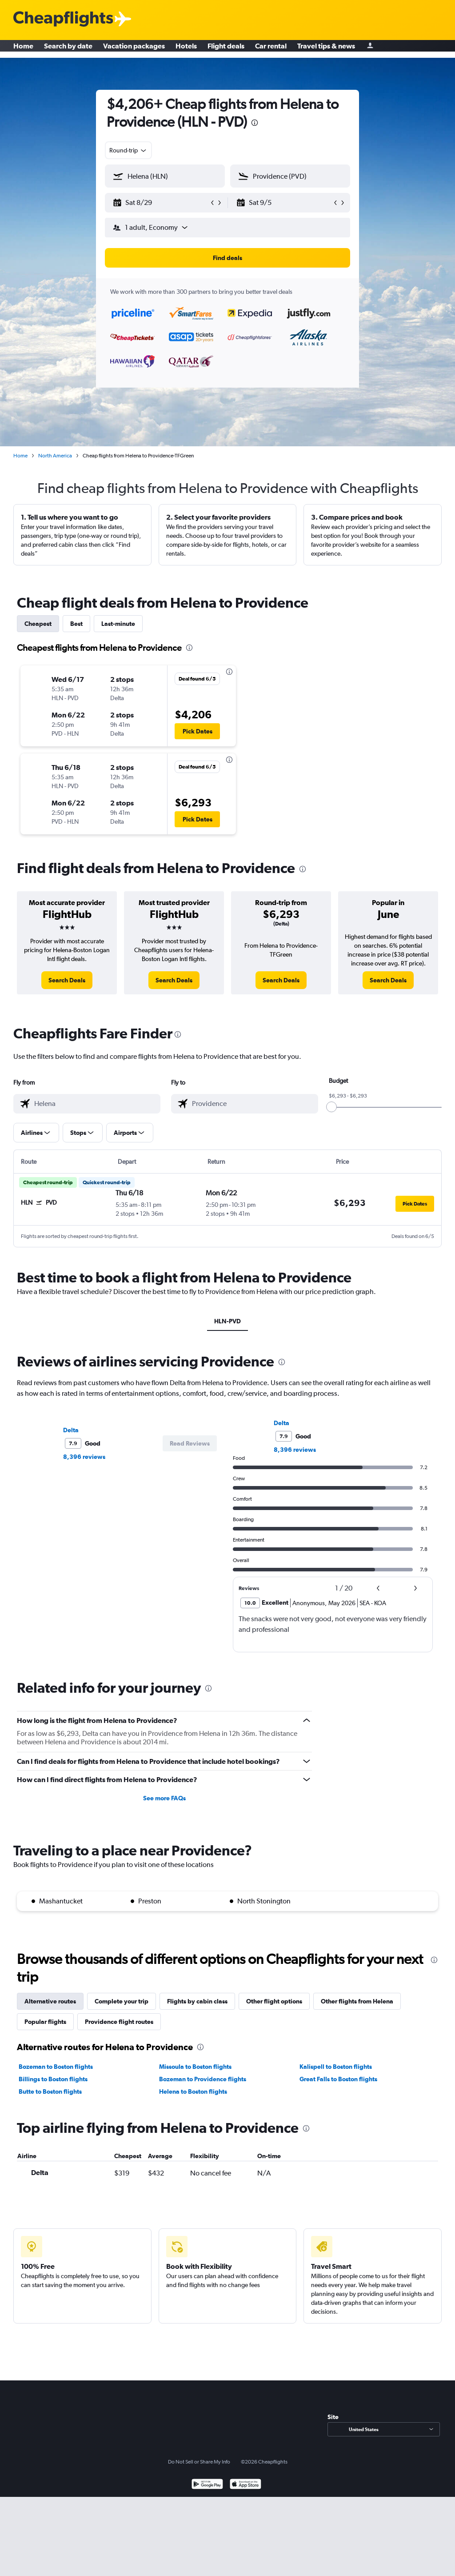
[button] (161, 202)
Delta (71, 1430)
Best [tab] (76, 623)
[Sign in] (370, 49)
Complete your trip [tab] (121, 2001)
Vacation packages (134, 49)
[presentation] (255, 123)
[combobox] (128, 150)
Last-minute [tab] (118, 623)
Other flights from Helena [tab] (357, 2001)
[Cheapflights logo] (63, 19)
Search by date (68, 49)
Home (23, 49)
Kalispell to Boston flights (335, 2066)
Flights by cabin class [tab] (197, 2001)
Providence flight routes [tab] (119, 2021)
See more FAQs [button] (164, 1798)
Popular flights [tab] (45, 2021)
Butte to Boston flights (50, 2091)
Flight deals (226, 49)
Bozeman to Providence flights (202, 2079)
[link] (66, 980)
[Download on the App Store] (245, 2485)
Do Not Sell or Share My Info (199, 2462)
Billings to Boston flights (53, 2079)
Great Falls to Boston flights (338, 2079)
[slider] (331, 1107)
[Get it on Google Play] (207, 2485)
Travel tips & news (326, 49)
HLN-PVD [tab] (227, 1321)
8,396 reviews (84, 1456)
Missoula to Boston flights (195, 2066)
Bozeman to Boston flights (56, 2066)
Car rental (271, 49)
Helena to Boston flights (193, 2091)
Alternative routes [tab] (50, 2001)
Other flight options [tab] (274, 2001)
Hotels (186, 49)
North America (55, 456)
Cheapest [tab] (38, 623)
